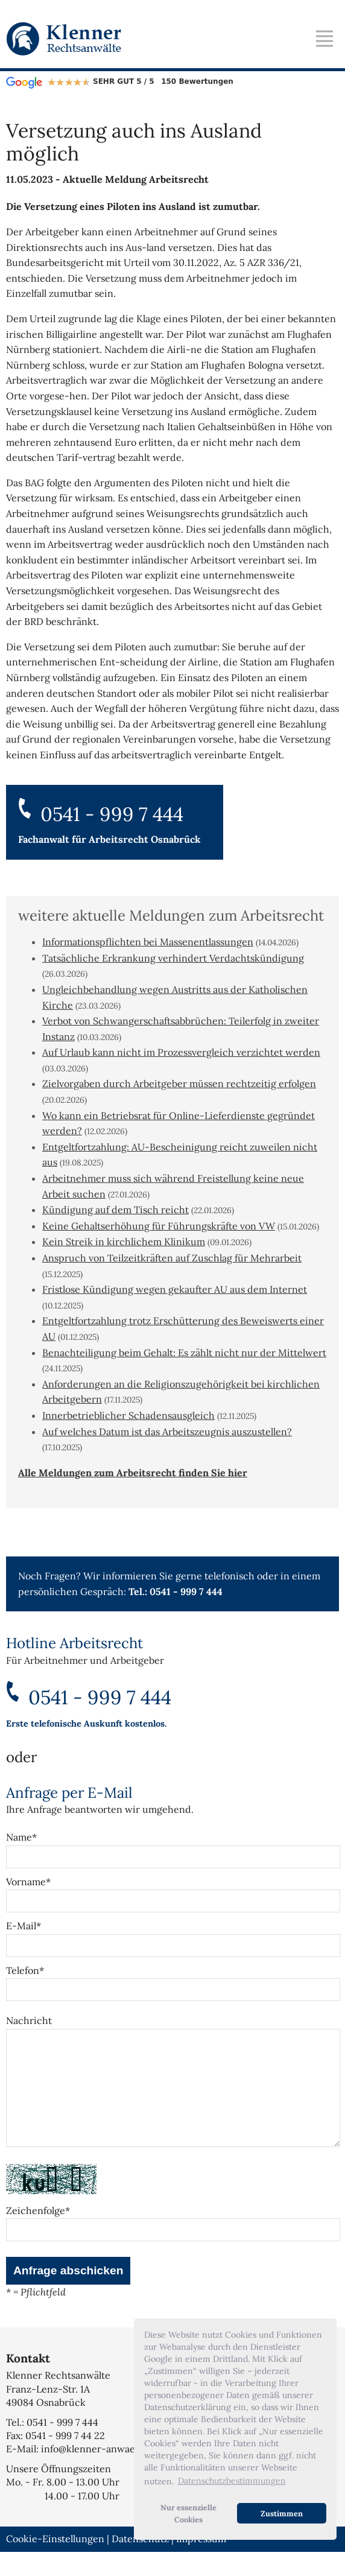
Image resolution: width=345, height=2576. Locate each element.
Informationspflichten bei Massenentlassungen (147, 942)
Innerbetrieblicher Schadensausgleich (128, 1415)
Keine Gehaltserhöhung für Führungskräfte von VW (158, 1226)
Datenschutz (140, 2563)
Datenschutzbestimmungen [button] (232, 2480)
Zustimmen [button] (282, 2513)
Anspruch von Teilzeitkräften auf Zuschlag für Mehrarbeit (172, 1258)
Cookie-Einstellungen (55, 2563)
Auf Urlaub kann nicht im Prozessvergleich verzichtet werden (181, 1052)
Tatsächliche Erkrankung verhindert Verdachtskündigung (173, 958)
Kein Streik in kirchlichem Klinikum (123, 1242)
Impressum (201, 2563)
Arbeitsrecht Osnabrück (145, 839)
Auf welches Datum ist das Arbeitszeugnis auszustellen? (167, 1432)
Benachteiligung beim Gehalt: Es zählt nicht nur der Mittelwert (184, 1353)
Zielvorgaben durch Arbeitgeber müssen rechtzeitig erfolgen (179, 1083)
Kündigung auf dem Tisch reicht (115, 1210)
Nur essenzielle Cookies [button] (188, 2513)
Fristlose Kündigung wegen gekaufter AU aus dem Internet (174, 1289)
